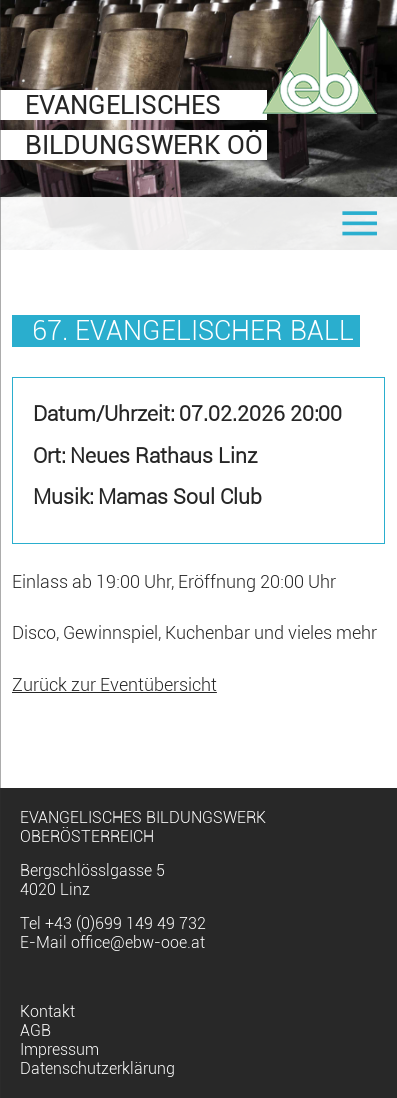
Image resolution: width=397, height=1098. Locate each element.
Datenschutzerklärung (97, 1068)
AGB (35, 1030)
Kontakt (47, 1011)
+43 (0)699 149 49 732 (125, 923)
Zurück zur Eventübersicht (114, 685)
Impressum (59, 1049)
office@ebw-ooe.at (138, 942)
